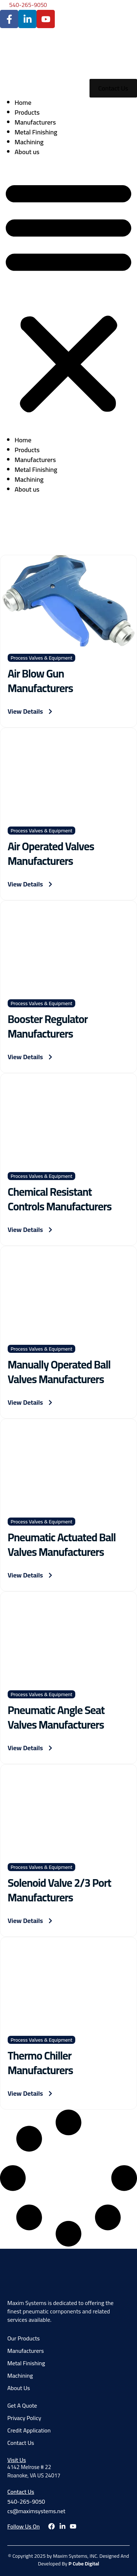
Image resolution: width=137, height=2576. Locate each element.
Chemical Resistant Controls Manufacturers (59, 1199)
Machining (29, 142)
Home (23, 102)
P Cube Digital (83, 2563)
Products (27, 112)
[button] (68, 296)
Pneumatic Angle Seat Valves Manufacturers (56, 1717)
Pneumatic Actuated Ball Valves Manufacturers (61, 1544)
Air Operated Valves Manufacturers (51, 853)
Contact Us (20, 2491)
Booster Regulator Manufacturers (48, 1026)
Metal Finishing (36, 132)
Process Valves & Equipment (41, 658)
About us (27, 152)
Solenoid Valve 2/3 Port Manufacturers (59, 1890)
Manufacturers (35, 122)
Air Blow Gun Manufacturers (40, 680)
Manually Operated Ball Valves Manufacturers (59, 1371)
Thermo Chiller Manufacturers (40, 2062)
